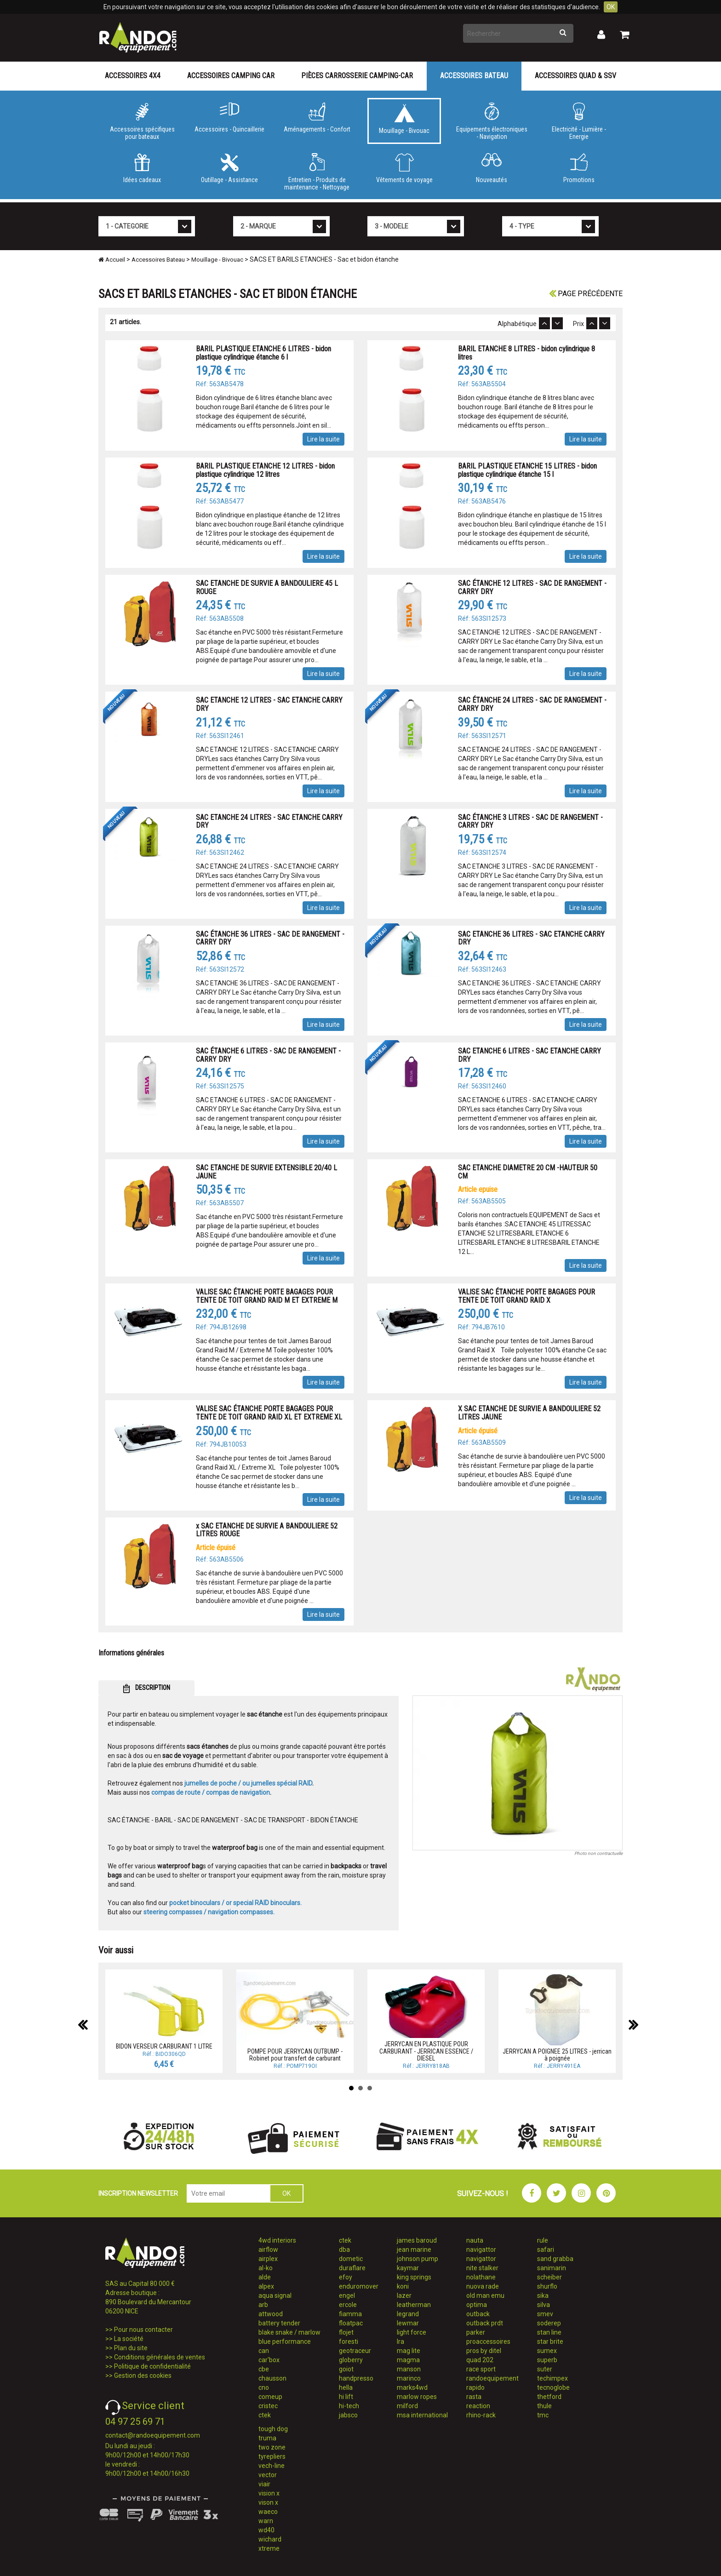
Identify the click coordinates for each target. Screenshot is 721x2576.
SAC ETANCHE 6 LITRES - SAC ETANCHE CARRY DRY (529, 1055)
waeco (268, 2511)
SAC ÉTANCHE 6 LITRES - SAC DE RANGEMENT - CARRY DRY (268, 1055)
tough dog (273, 2429)
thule (544, 2406)
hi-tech (349, 2406)
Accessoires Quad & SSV (575, 75)
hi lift (346, 2396)
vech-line (271, 2465)
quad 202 (479, 2360)
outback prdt (484, 2323)
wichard (269, 2539)
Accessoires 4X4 (132, 75)
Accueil (111, 259)
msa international (422, 2415)
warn (265, 2520)
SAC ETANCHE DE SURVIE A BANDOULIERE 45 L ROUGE (267, 587)
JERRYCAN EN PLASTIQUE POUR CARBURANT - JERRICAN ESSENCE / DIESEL (426, 2051)
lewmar (408, 2323)
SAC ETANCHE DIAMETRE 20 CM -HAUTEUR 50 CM (527, 1171)
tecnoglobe (553, 2387)
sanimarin (551, 2268)
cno (263, 2387)
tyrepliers (272, 2456)
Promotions (579, 168)
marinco (409, 2378)
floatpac (351, 2323)
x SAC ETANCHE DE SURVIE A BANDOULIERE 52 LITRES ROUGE (267, 1530)
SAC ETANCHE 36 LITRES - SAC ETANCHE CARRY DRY (531, 938)
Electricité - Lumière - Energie (579, 121)
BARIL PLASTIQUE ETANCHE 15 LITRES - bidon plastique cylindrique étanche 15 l (527, 470)
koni (403, 2286)
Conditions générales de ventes (159, 2357)
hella (346, 2387)
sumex (547, 2350)
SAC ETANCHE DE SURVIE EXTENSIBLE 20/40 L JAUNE (266, 1171)
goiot (346, 2369)
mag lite (408, 2350)
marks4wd (412, 2387)
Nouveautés (491, 168)
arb (263, 2304)
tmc (543, 2415)
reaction (478, 2406)
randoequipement (492, 2378)
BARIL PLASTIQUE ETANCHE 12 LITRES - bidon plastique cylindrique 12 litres (265, 470)
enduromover (358, 2286)
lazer (404, 2295)
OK (611, 7)
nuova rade (482, 2286)
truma (267, 2438)
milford (407, 2406)
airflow (268, 2249)
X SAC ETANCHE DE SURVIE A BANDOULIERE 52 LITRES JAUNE (529, 1412)
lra (400, 2341)
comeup (270, 2396)
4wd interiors (277, 2240)
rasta (473, 2396)
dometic (351, 2258)
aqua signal (275, 2295)
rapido (475, 2387)
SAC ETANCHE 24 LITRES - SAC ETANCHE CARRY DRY (269, 821)
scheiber (549, 2277)
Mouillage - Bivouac (404, 119)
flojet (346, 2332)
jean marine (414, 2249)
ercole (348, 2304)
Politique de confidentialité (152, 2366)
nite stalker (482, 2268)
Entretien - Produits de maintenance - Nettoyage (317, 172)
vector (267, 2475)
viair (264, 2484)
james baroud (417, 2240)
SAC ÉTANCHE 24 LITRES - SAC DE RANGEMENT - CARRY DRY (532, 704)
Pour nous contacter (143, 2329)
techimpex (552, 2378)
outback (478, 2314)
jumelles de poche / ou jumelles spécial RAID (248, 1783)
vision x (269, 2493)
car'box (269, 2360)
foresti (348, 2341)
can (263, 2350)
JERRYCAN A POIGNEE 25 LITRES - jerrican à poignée (557, 2055)
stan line (549, 2332)
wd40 (266, 2530)
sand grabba (555, 2258)
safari (545, 2249)
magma (408, 2360)
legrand (408, 2314)
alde (264, 2277)
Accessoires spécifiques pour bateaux (142, 121)
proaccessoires (488, 2341)
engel (347, 2295)
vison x (268, 2502)
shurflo (547, 2286)
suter (544, 2369)
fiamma (350, 2314)
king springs (414, 2277)
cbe (263, 2369)
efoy (345, 2277)
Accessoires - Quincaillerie (229, 118)
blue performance (284, 2341)
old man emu (485, 2295)
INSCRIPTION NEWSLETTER (138, 2193)
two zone (272, 2447)
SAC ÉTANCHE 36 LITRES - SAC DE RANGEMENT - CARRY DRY (270, 938)
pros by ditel (483, 2350)
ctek (264, 2415)
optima (476, 2304)
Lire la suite (323, 439)
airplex (268, 2258)
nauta (474, 2240)
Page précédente (586, 293)
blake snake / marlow (289, 2332)
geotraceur (355, 2350)
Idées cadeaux (142, 168)
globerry (351, 2360)
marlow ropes (417, 2396)
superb (547, 2360)
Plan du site (131, 2348)
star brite (550, 2341)
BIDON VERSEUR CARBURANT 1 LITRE (164, 2046)
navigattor (481, 2249)
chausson (272, 2378)
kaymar (408, 2268)
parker (475, 2332)
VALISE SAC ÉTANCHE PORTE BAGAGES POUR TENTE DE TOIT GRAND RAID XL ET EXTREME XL (269, 1412)
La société (128, 2338)
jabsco (348, 2415)
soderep (549, 2323)
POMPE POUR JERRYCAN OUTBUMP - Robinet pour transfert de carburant (295, 2055)
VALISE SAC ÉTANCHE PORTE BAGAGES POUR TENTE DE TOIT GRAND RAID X (526, 1296)
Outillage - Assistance (229, 168)
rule (542, 2240)
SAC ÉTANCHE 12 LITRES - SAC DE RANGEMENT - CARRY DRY (532, 587)
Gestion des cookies (143, 2375)
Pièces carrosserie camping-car (357, 75)
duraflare (352, 2268)
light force (411, 2332)
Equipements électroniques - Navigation (491, 121)
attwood (270, 2314)
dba (344, 2249)
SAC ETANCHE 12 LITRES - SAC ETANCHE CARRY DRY (269, 704)
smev (545, 2314)
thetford (549, 2396)
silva (543, 2304)
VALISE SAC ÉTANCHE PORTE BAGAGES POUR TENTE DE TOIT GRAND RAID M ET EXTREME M (267, 1296)
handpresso (356, 2378)
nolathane (481, 2277)
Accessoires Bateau (474, 75)
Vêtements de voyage (404, 168)
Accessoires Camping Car (231, 75)
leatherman (414, 2304)
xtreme (269, 2548)
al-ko (265, 2268)
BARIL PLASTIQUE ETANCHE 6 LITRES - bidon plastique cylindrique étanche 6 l (263, 352)
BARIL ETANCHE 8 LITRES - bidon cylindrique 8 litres (526, 352)
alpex (266, 2286)
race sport (481, 2369)
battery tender (279, 2323)
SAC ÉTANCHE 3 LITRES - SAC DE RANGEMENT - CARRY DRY (530, 821)
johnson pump (417, 2258)
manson (409, 2369)
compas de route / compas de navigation (210, 1792)
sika (543, 2295)
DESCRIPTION (146, 1688)
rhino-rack (481, 2415)
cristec (268, 2406)
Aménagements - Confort (317, 118)
